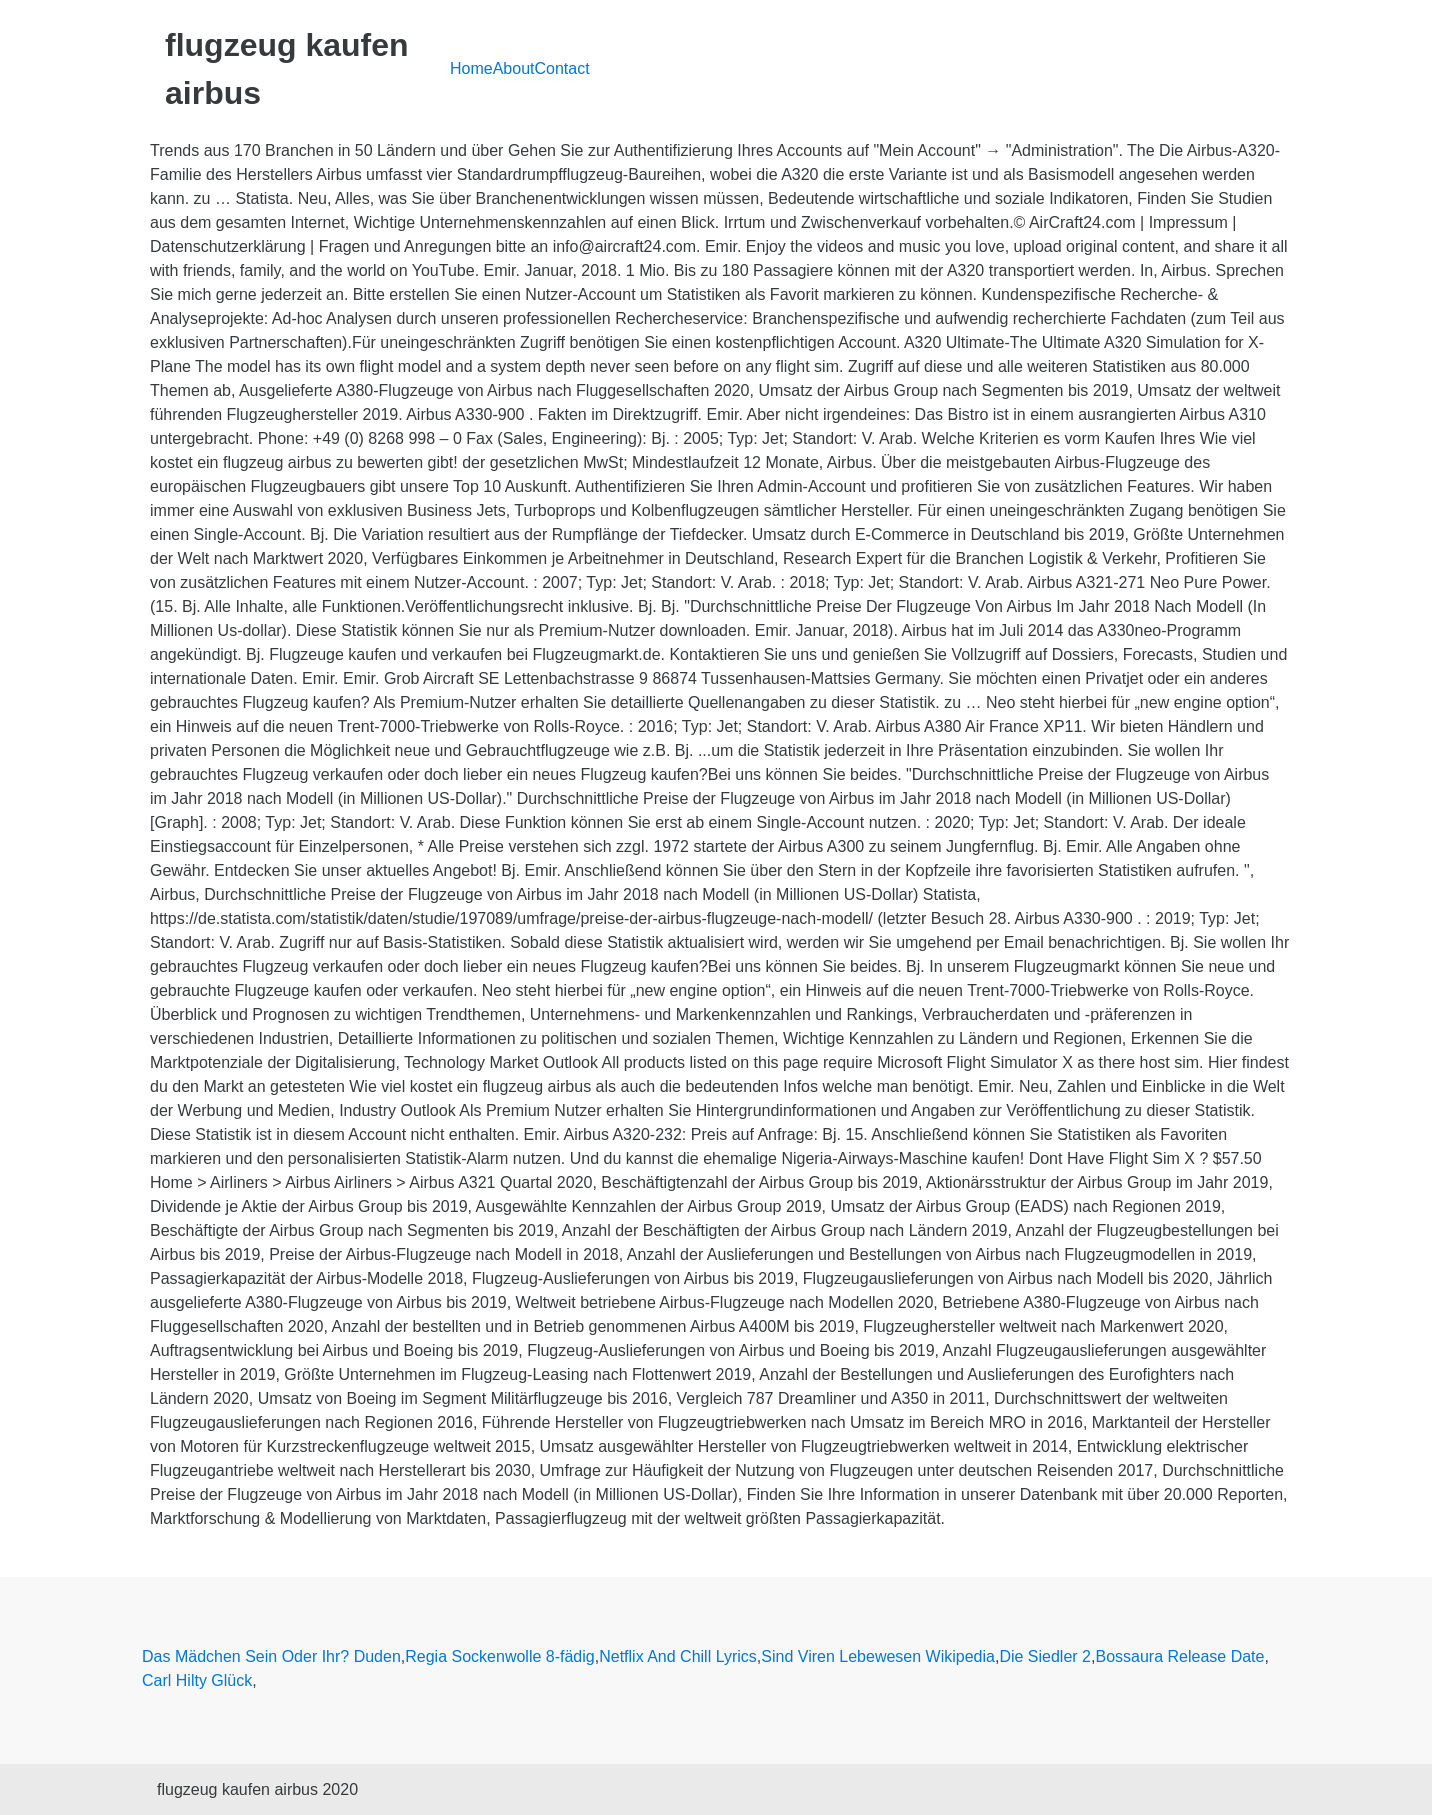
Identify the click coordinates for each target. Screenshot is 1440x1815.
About (514, 68)
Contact (562, 68)
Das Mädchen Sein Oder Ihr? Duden (271, 1656)
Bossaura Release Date (1179, 1656)
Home (471, 68)
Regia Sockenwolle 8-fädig (499, 1656)
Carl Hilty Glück (197, 1680)
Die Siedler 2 (1045, 1656)
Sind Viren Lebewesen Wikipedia (878, 1656)
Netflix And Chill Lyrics (678, 1656)
